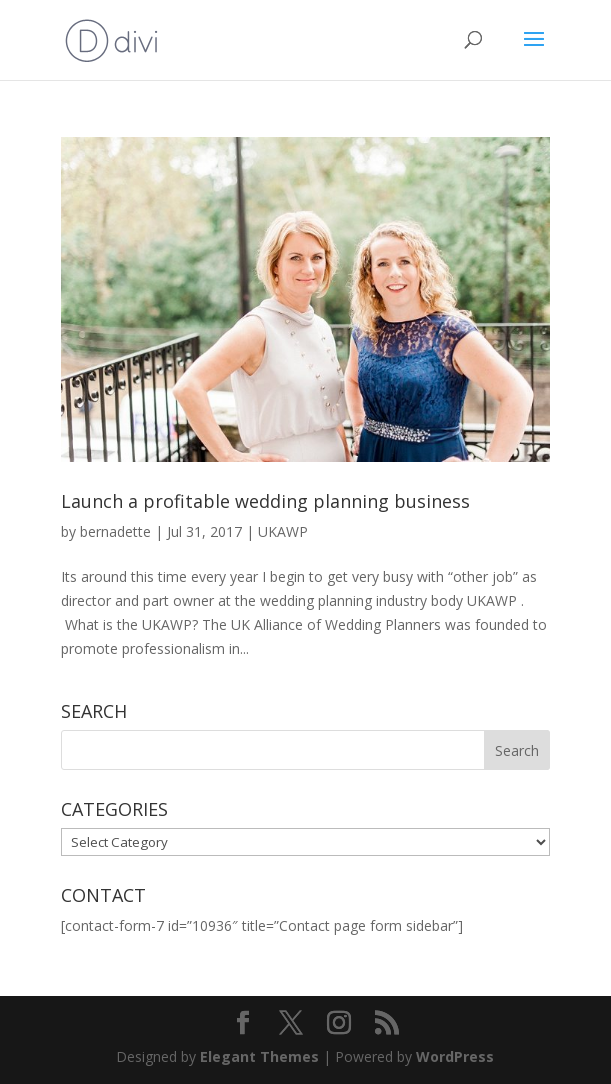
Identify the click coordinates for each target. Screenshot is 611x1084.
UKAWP (283, 531)
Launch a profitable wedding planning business (265, 501)
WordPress (455, 1056)
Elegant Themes (259, 1056)
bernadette (115, 531)
